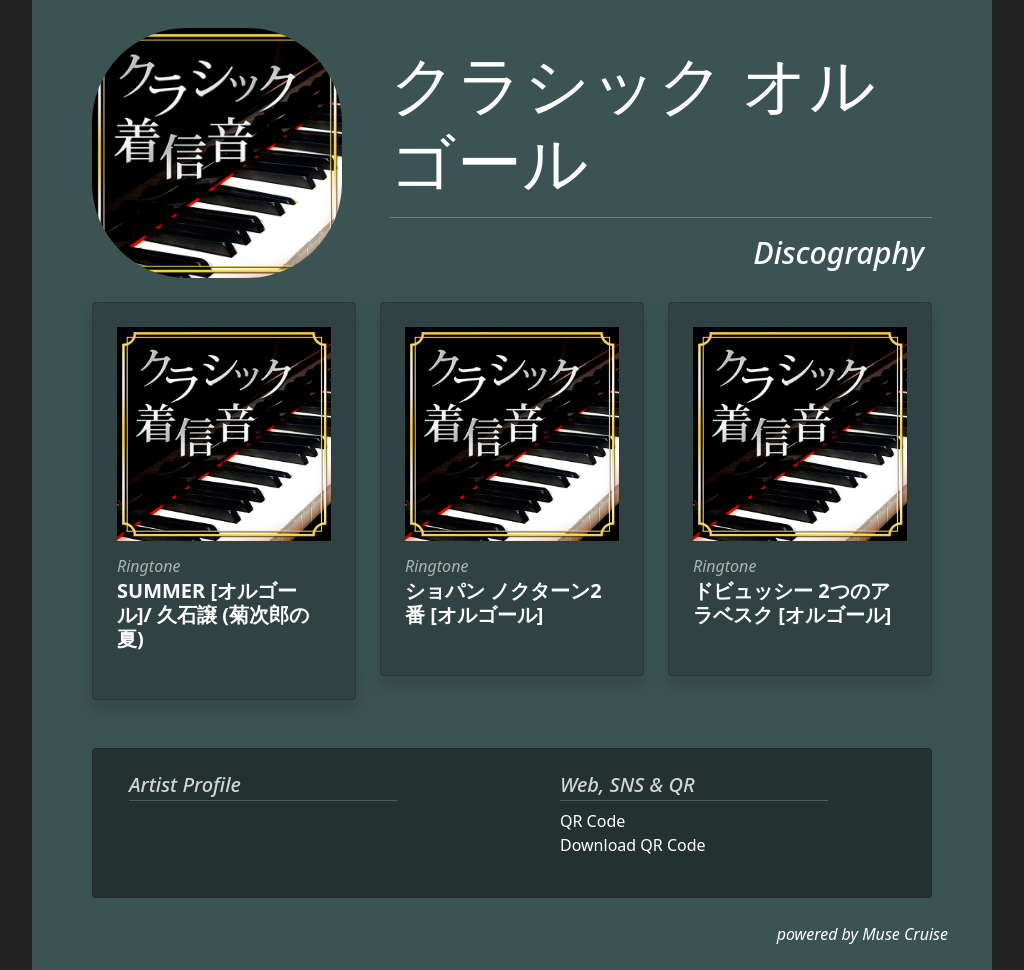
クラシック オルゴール (633, 121)
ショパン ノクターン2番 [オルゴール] (503, 602)
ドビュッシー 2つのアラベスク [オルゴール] (792, 602)
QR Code (592, 821)
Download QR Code (633, 845)
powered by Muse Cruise (862, 934)
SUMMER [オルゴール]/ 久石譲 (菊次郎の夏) (213, 614)
